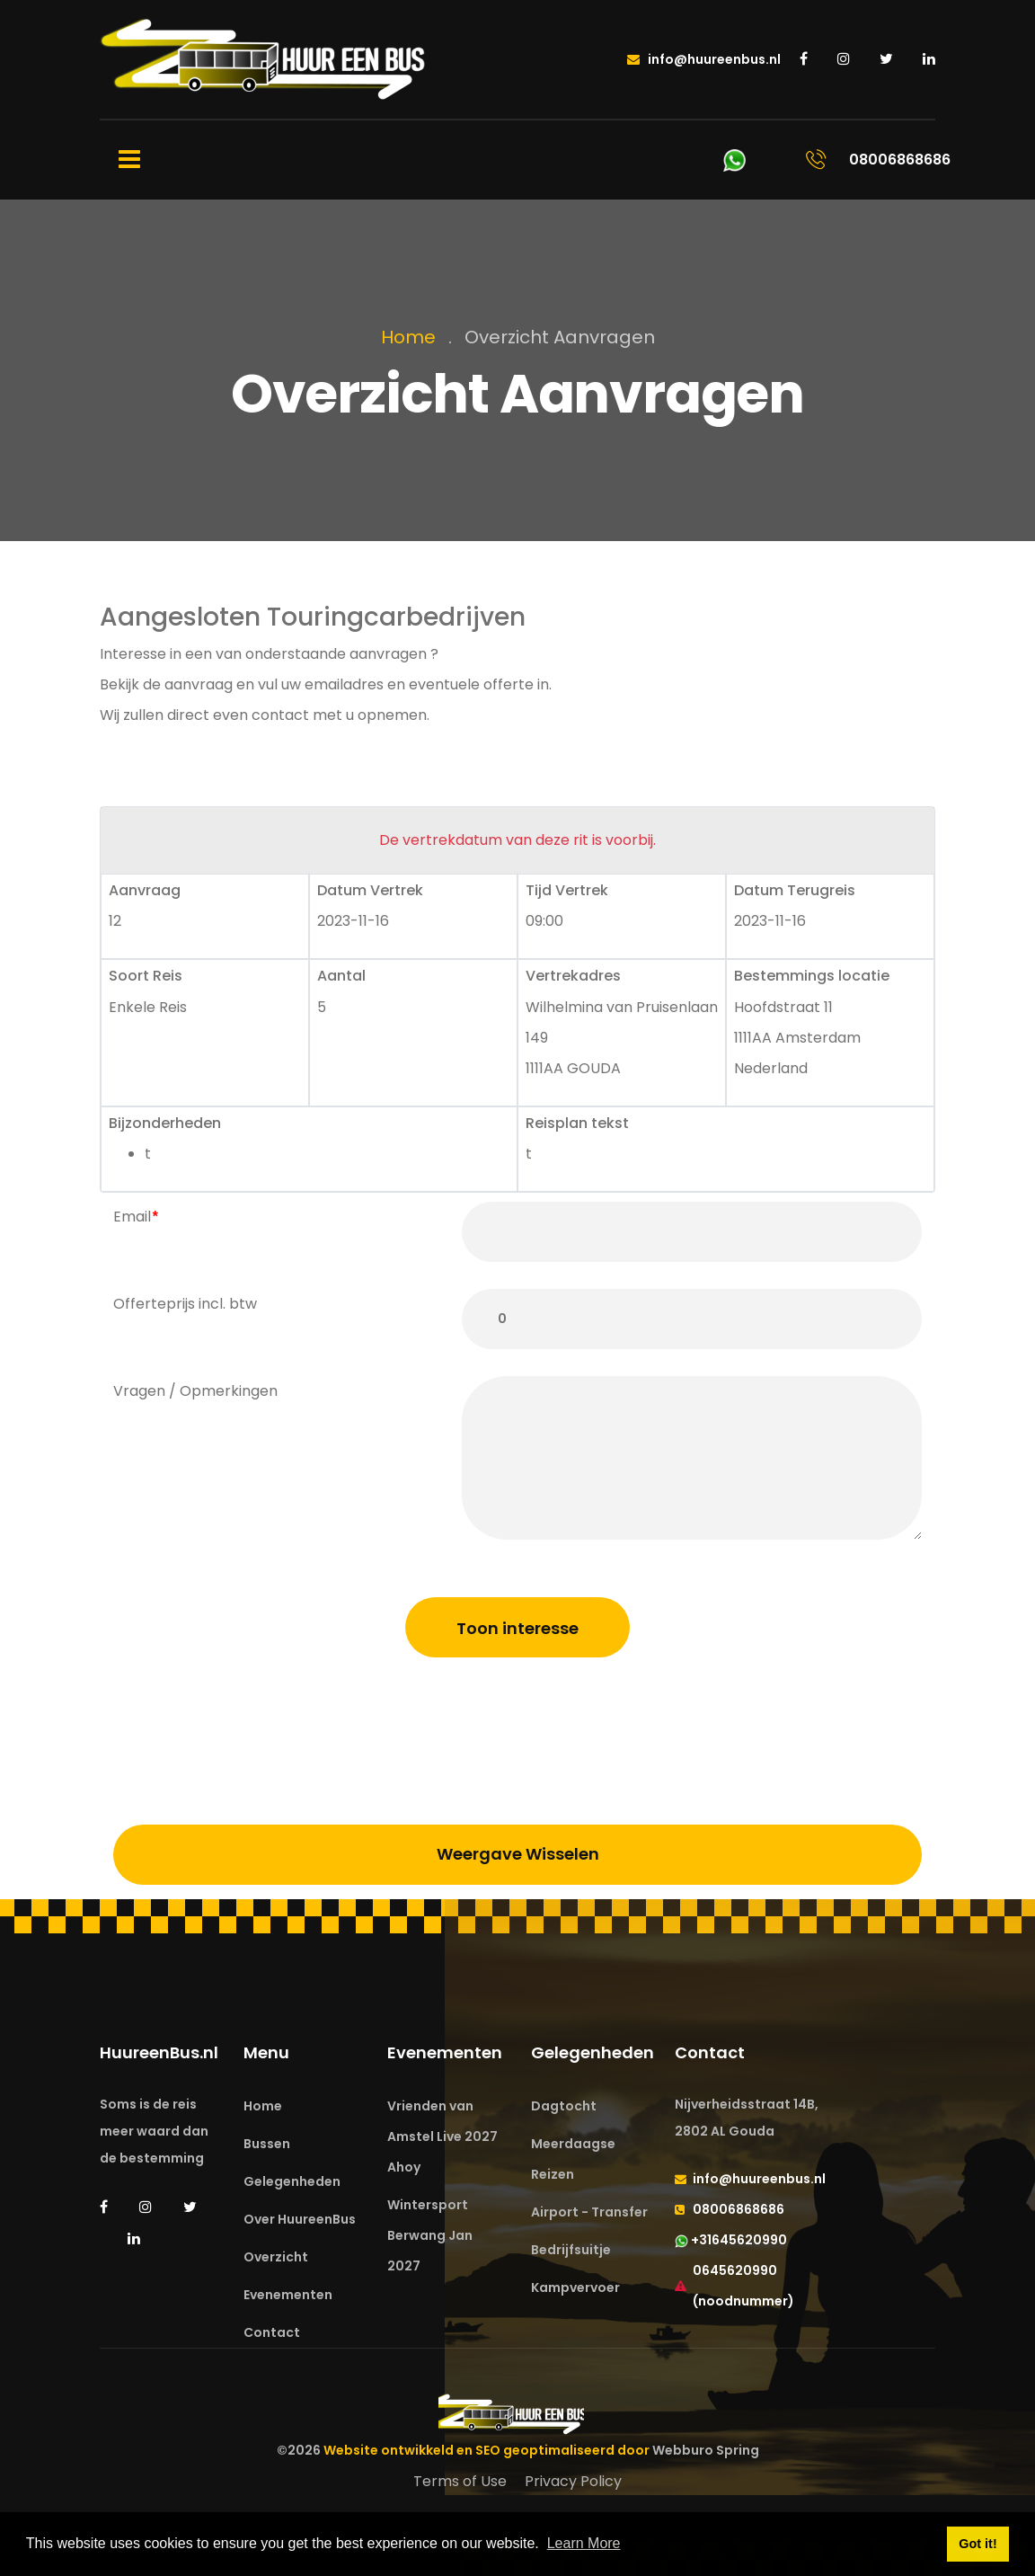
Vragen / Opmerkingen (195, 1391)
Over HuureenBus (299, 2219)
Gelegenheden (292, 2181)
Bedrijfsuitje (571, 2250)
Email (132, 1216)
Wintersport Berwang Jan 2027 (430, 2235)
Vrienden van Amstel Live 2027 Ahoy (442, 2136)
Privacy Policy (573, 2481)
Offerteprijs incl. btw (185, 1303)
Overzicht (275, 2257)
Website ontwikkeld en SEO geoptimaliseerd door (541, 2450)
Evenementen (287, 2295)
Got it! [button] (977, 2543)
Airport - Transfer (589, 2212)
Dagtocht (564, 2106)
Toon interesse (517, 1628)
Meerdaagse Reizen (573, 2159)
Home (408, 337)
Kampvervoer (575, 2287)
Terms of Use (460, 2481)
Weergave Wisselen (518, 1854)
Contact (271, 2332)
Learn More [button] (584, 2543)
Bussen (266, 2144)
